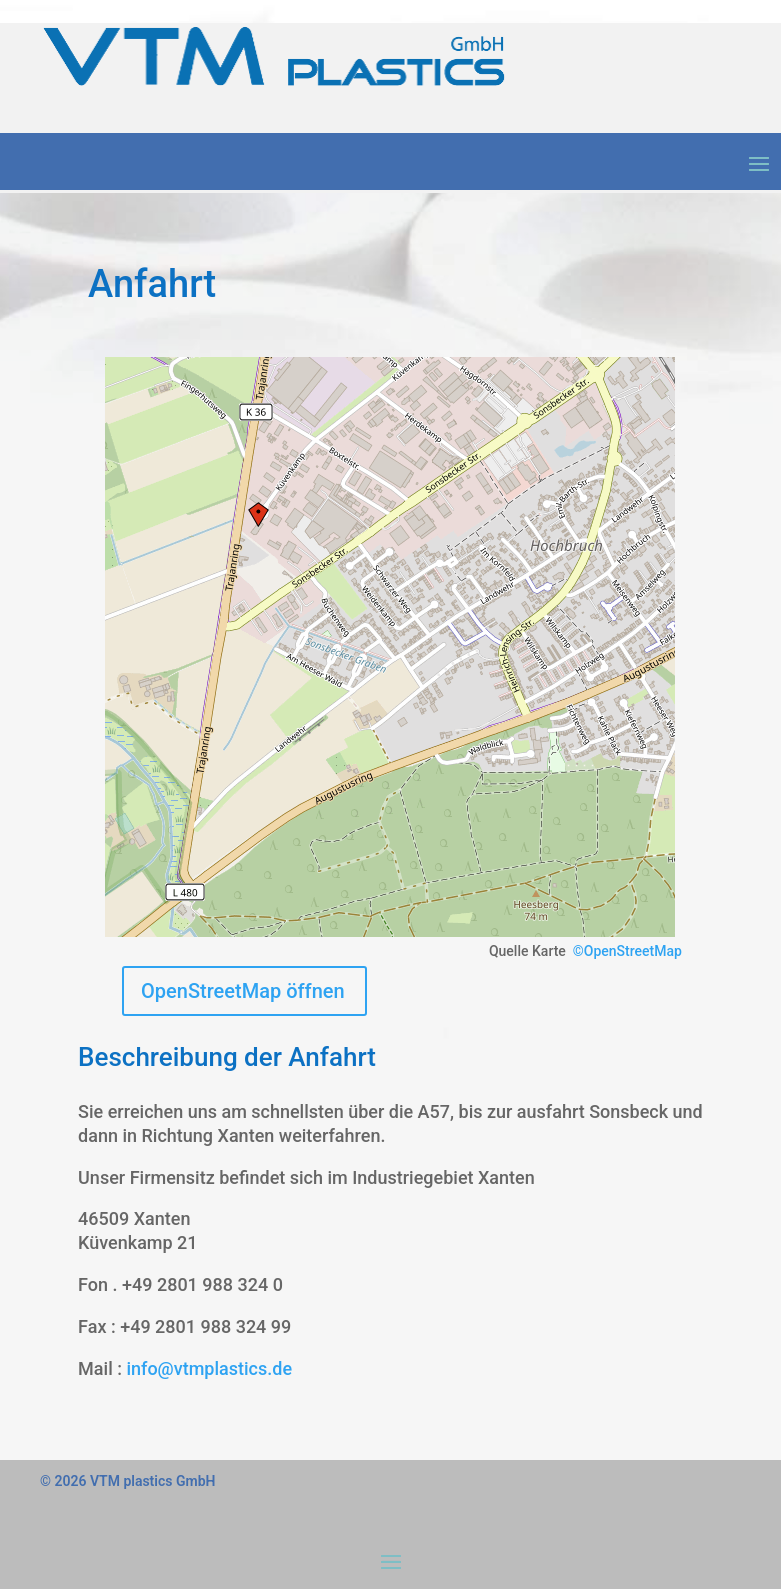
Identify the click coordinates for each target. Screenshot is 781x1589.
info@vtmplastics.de (209, 1368)
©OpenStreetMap (627, 951)
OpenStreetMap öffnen (243, 991)
